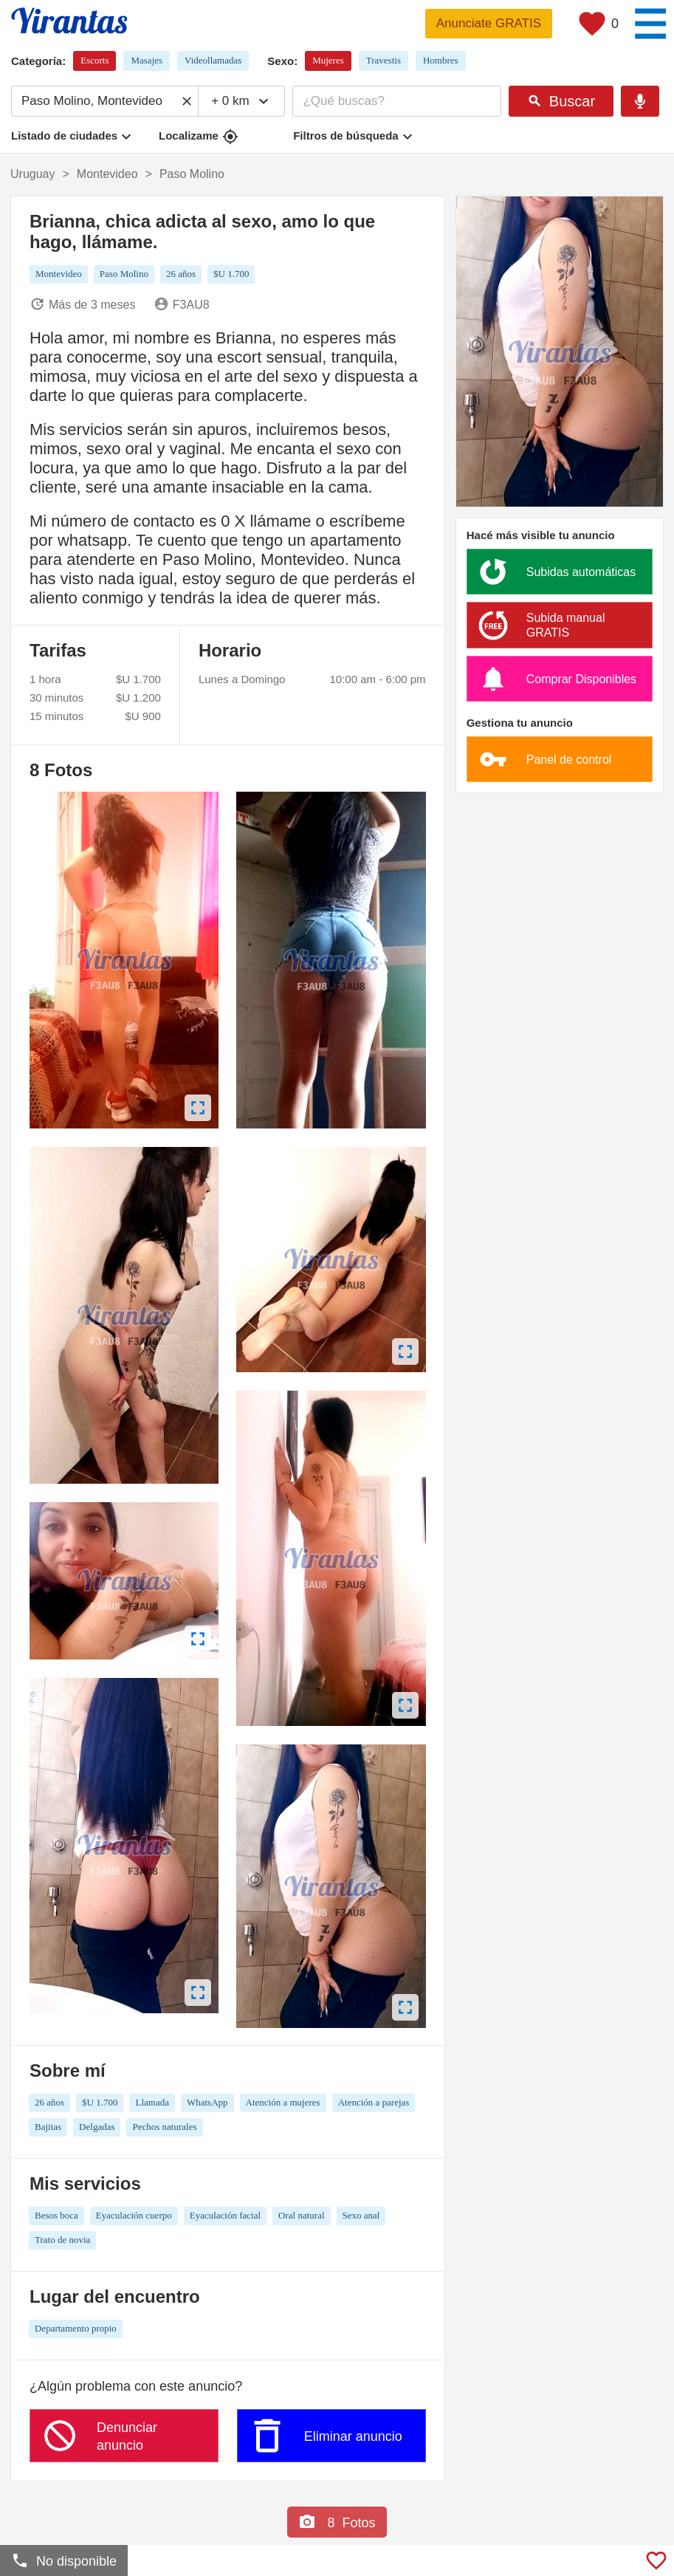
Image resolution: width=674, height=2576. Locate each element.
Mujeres (328, 60)
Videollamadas (213, 60)
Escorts (94, 60)
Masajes (146, 60)
